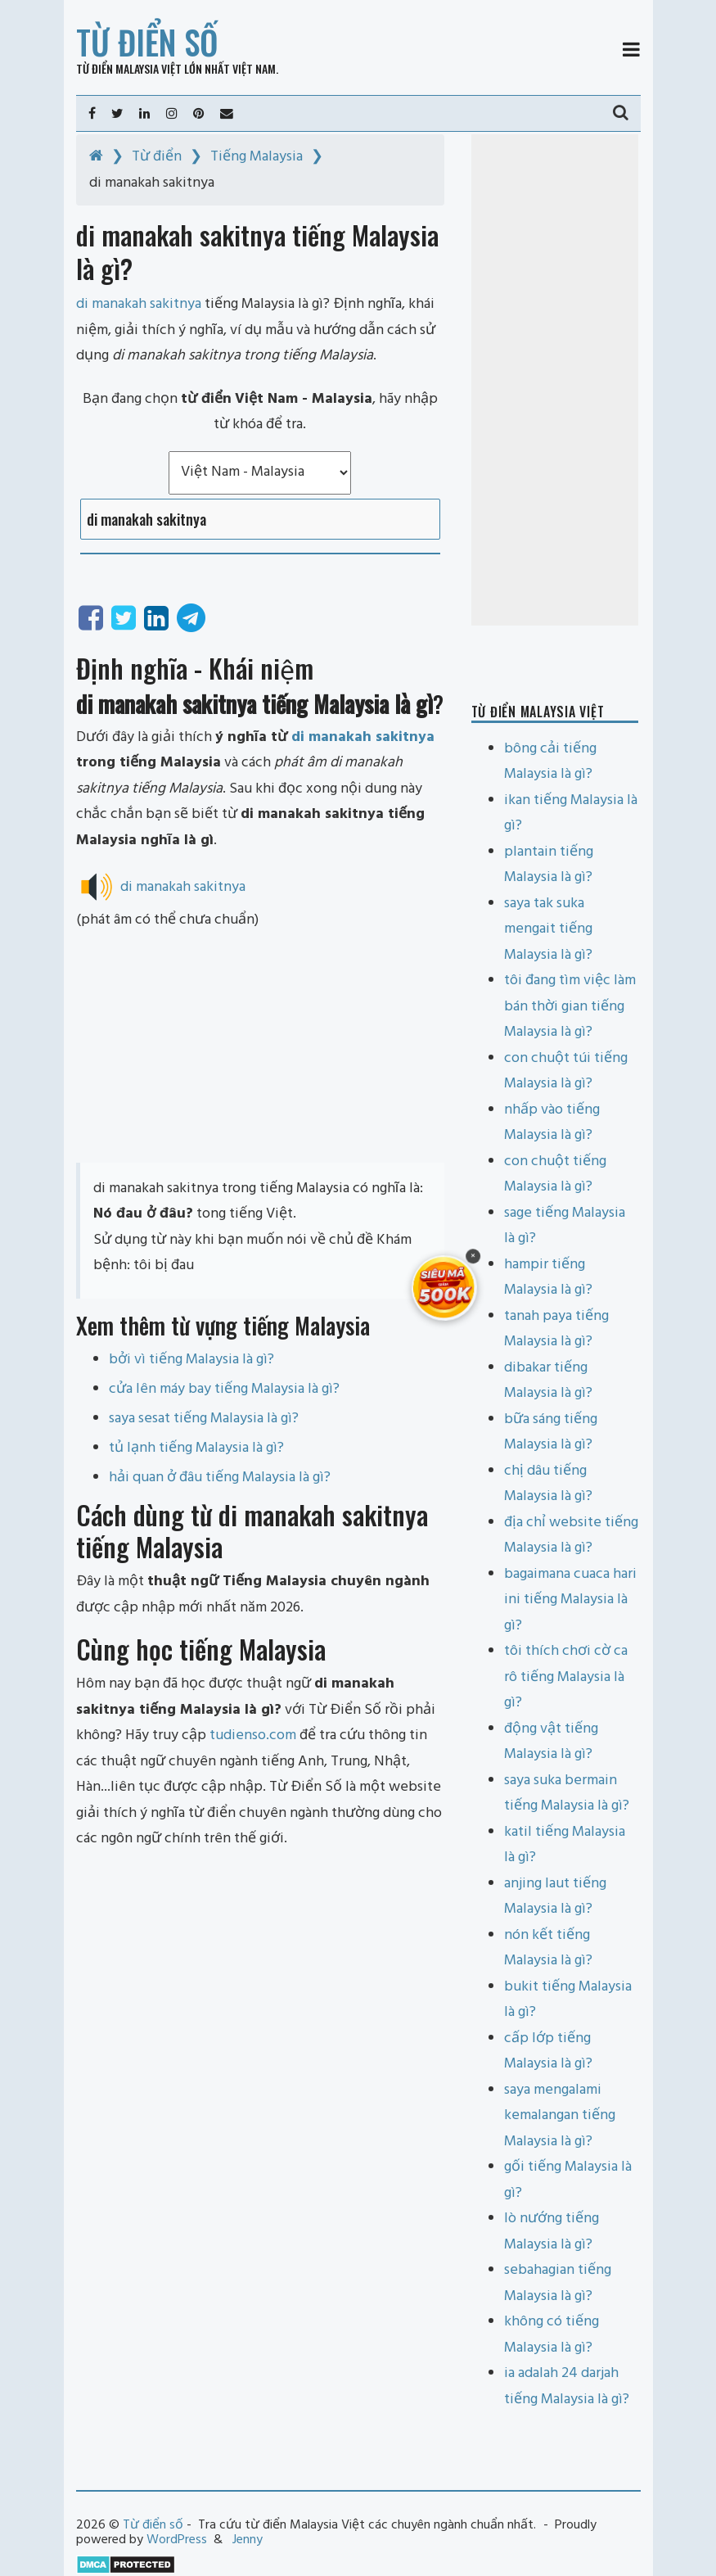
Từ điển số (147, 41)
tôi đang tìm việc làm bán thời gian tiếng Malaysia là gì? (570, 1006)
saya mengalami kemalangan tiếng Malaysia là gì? (559, 2115)
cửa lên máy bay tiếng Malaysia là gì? (224, 1389)
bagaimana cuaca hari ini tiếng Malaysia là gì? (570, 1600)
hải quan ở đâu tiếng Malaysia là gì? (220, 1477)
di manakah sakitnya (363, 737)
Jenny (247, 2540)
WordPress (176, 2540)
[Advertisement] (260, 1048)
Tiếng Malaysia (256, 157)
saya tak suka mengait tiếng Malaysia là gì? (548, 929)
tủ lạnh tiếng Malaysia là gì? (196, 1448)
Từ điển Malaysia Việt (129, 68)
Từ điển (157, 157)
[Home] (96, 157)
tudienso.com (252, 1735)
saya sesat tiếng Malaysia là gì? (204, 1418)
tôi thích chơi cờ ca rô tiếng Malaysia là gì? (566, 1677)
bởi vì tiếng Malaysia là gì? (191, 1360)
